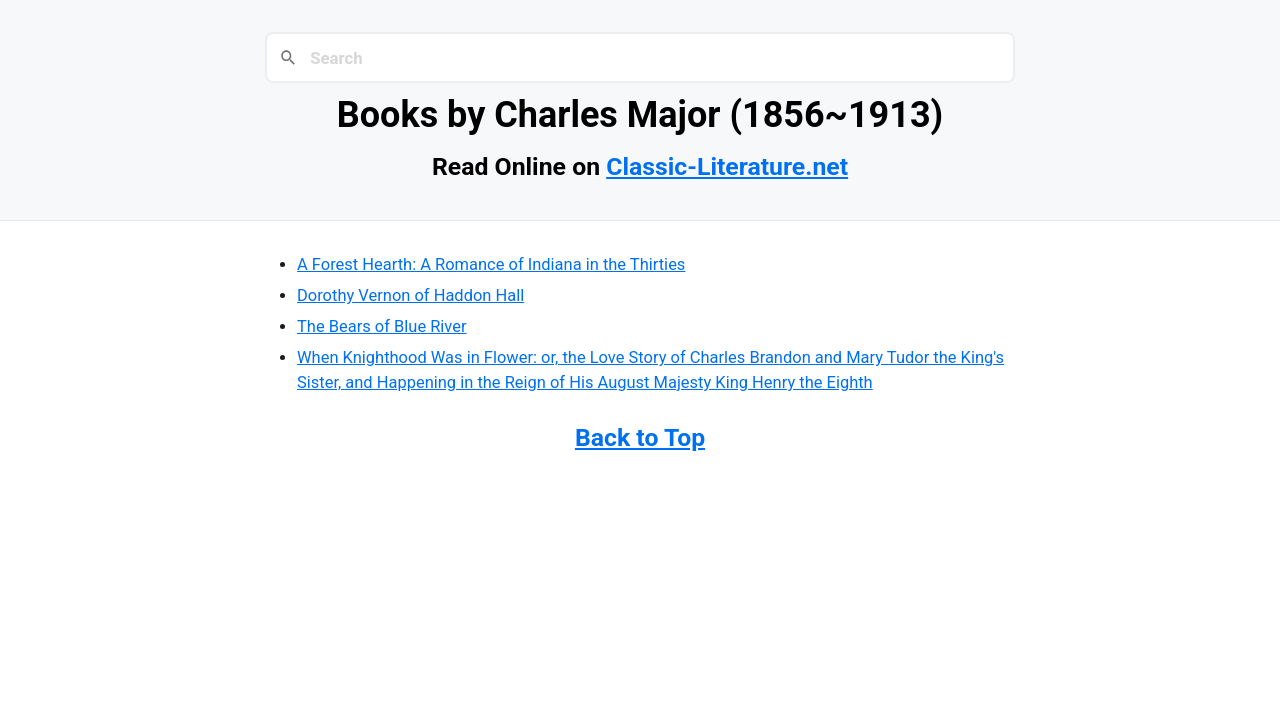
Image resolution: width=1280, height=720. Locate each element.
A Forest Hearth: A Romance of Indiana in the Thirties (491, 264)
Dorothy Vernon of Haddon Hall (410, 295)
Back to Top (640, 437)
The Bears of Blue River (382, 326)
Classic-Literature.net (727, 166)
